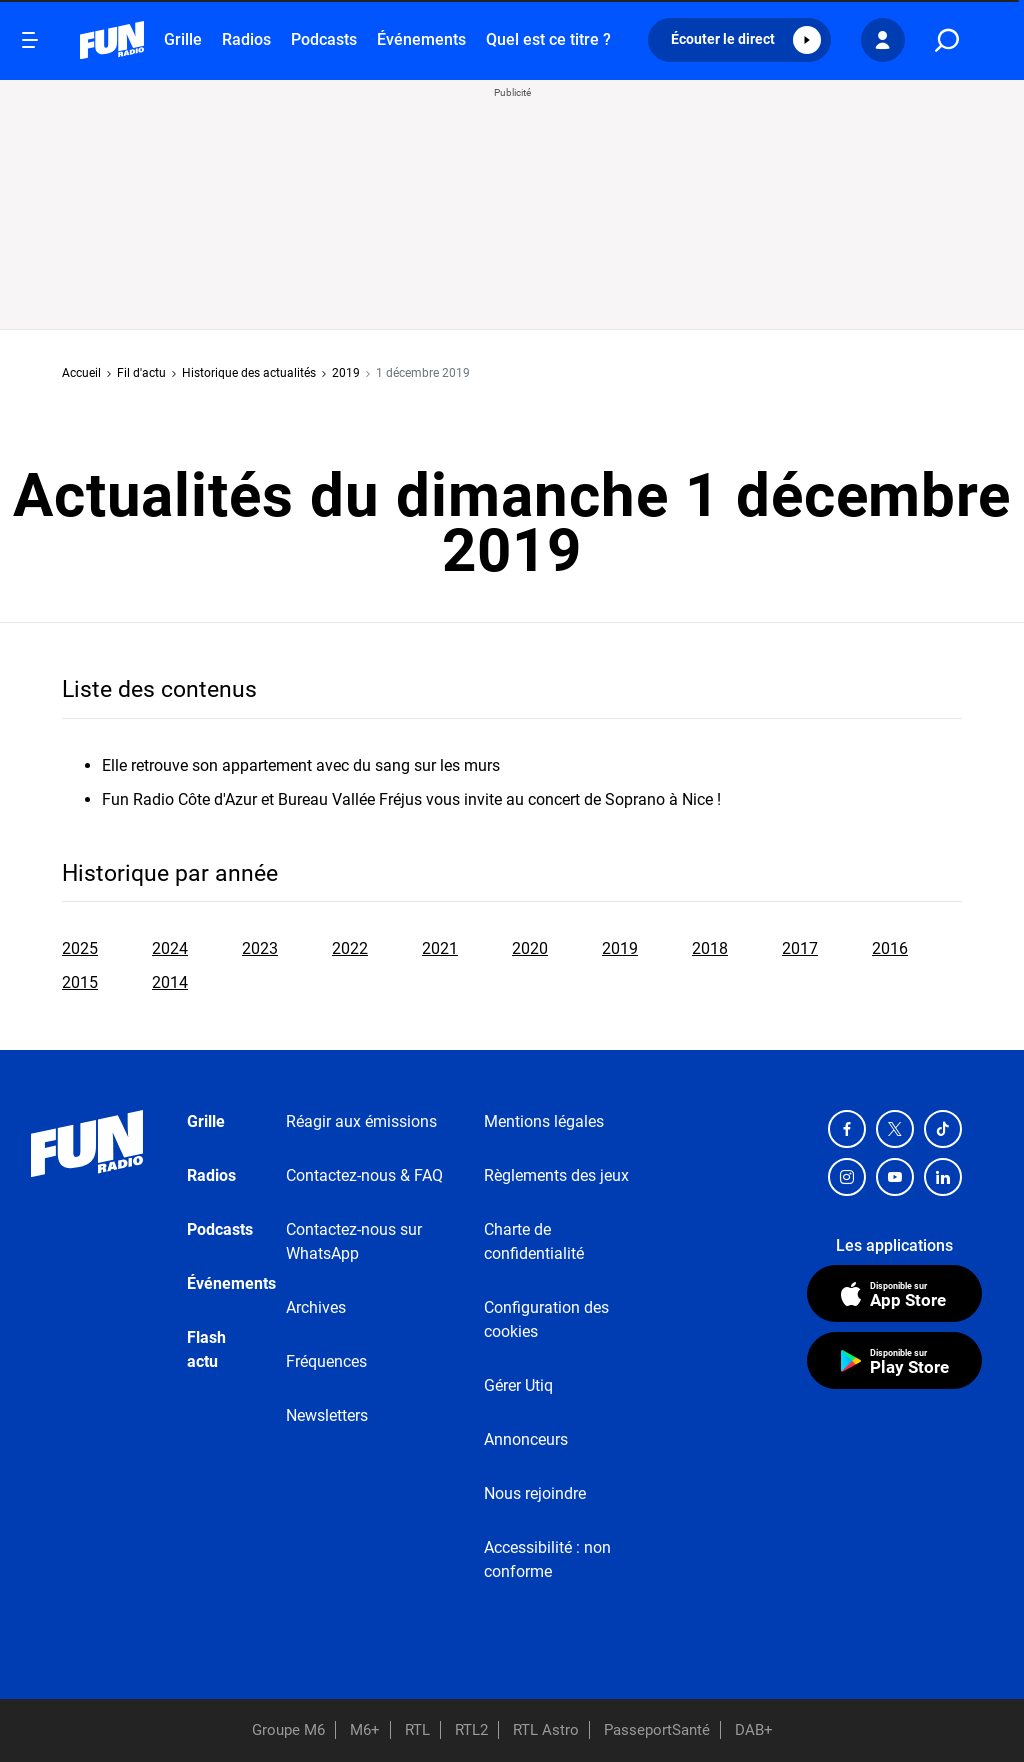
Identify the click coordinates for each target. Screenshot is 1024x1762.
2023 (260, 948)
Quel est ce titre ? (548, 39)
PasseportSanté (657, 1730)
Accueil (81, 373)
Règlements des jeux (556, 1175)
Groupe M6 (288, 1730)
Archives (316, 1307)
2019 (346, 373)
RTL (417, 1730)
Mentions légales (544, 1121)
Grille (183, 39)
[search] (947, 40)
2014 (170, 982)
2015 (80, 982)
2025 (80, 948)
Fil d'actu (141, 373)
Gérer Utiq (518, 1385)
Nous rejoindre (535, 1493)
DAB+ (754, 1730)
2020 (530, 948)
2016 (890, 948)
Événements (421, 39)
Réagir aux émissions (361, 1121)
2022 (350, 948)
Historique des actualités (249, 373)
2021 (440, 948)
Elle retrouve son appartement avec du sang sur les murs (301, 765)
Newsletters (327, 1415)
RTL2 (471, 1730)
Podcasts (324, 39)
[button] (739, 40)
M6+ (365, 1730)
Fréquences (326, 1361)
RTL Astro (546, 1730)
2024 (170, 948)
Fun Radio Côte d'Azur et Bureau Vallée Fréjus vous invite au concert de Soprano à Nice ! (411, 799)
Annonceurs (526, 1439)
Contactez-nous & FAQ (364, 1175)
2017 (800, 948)
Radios (246, 39)
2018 (710, 948)
